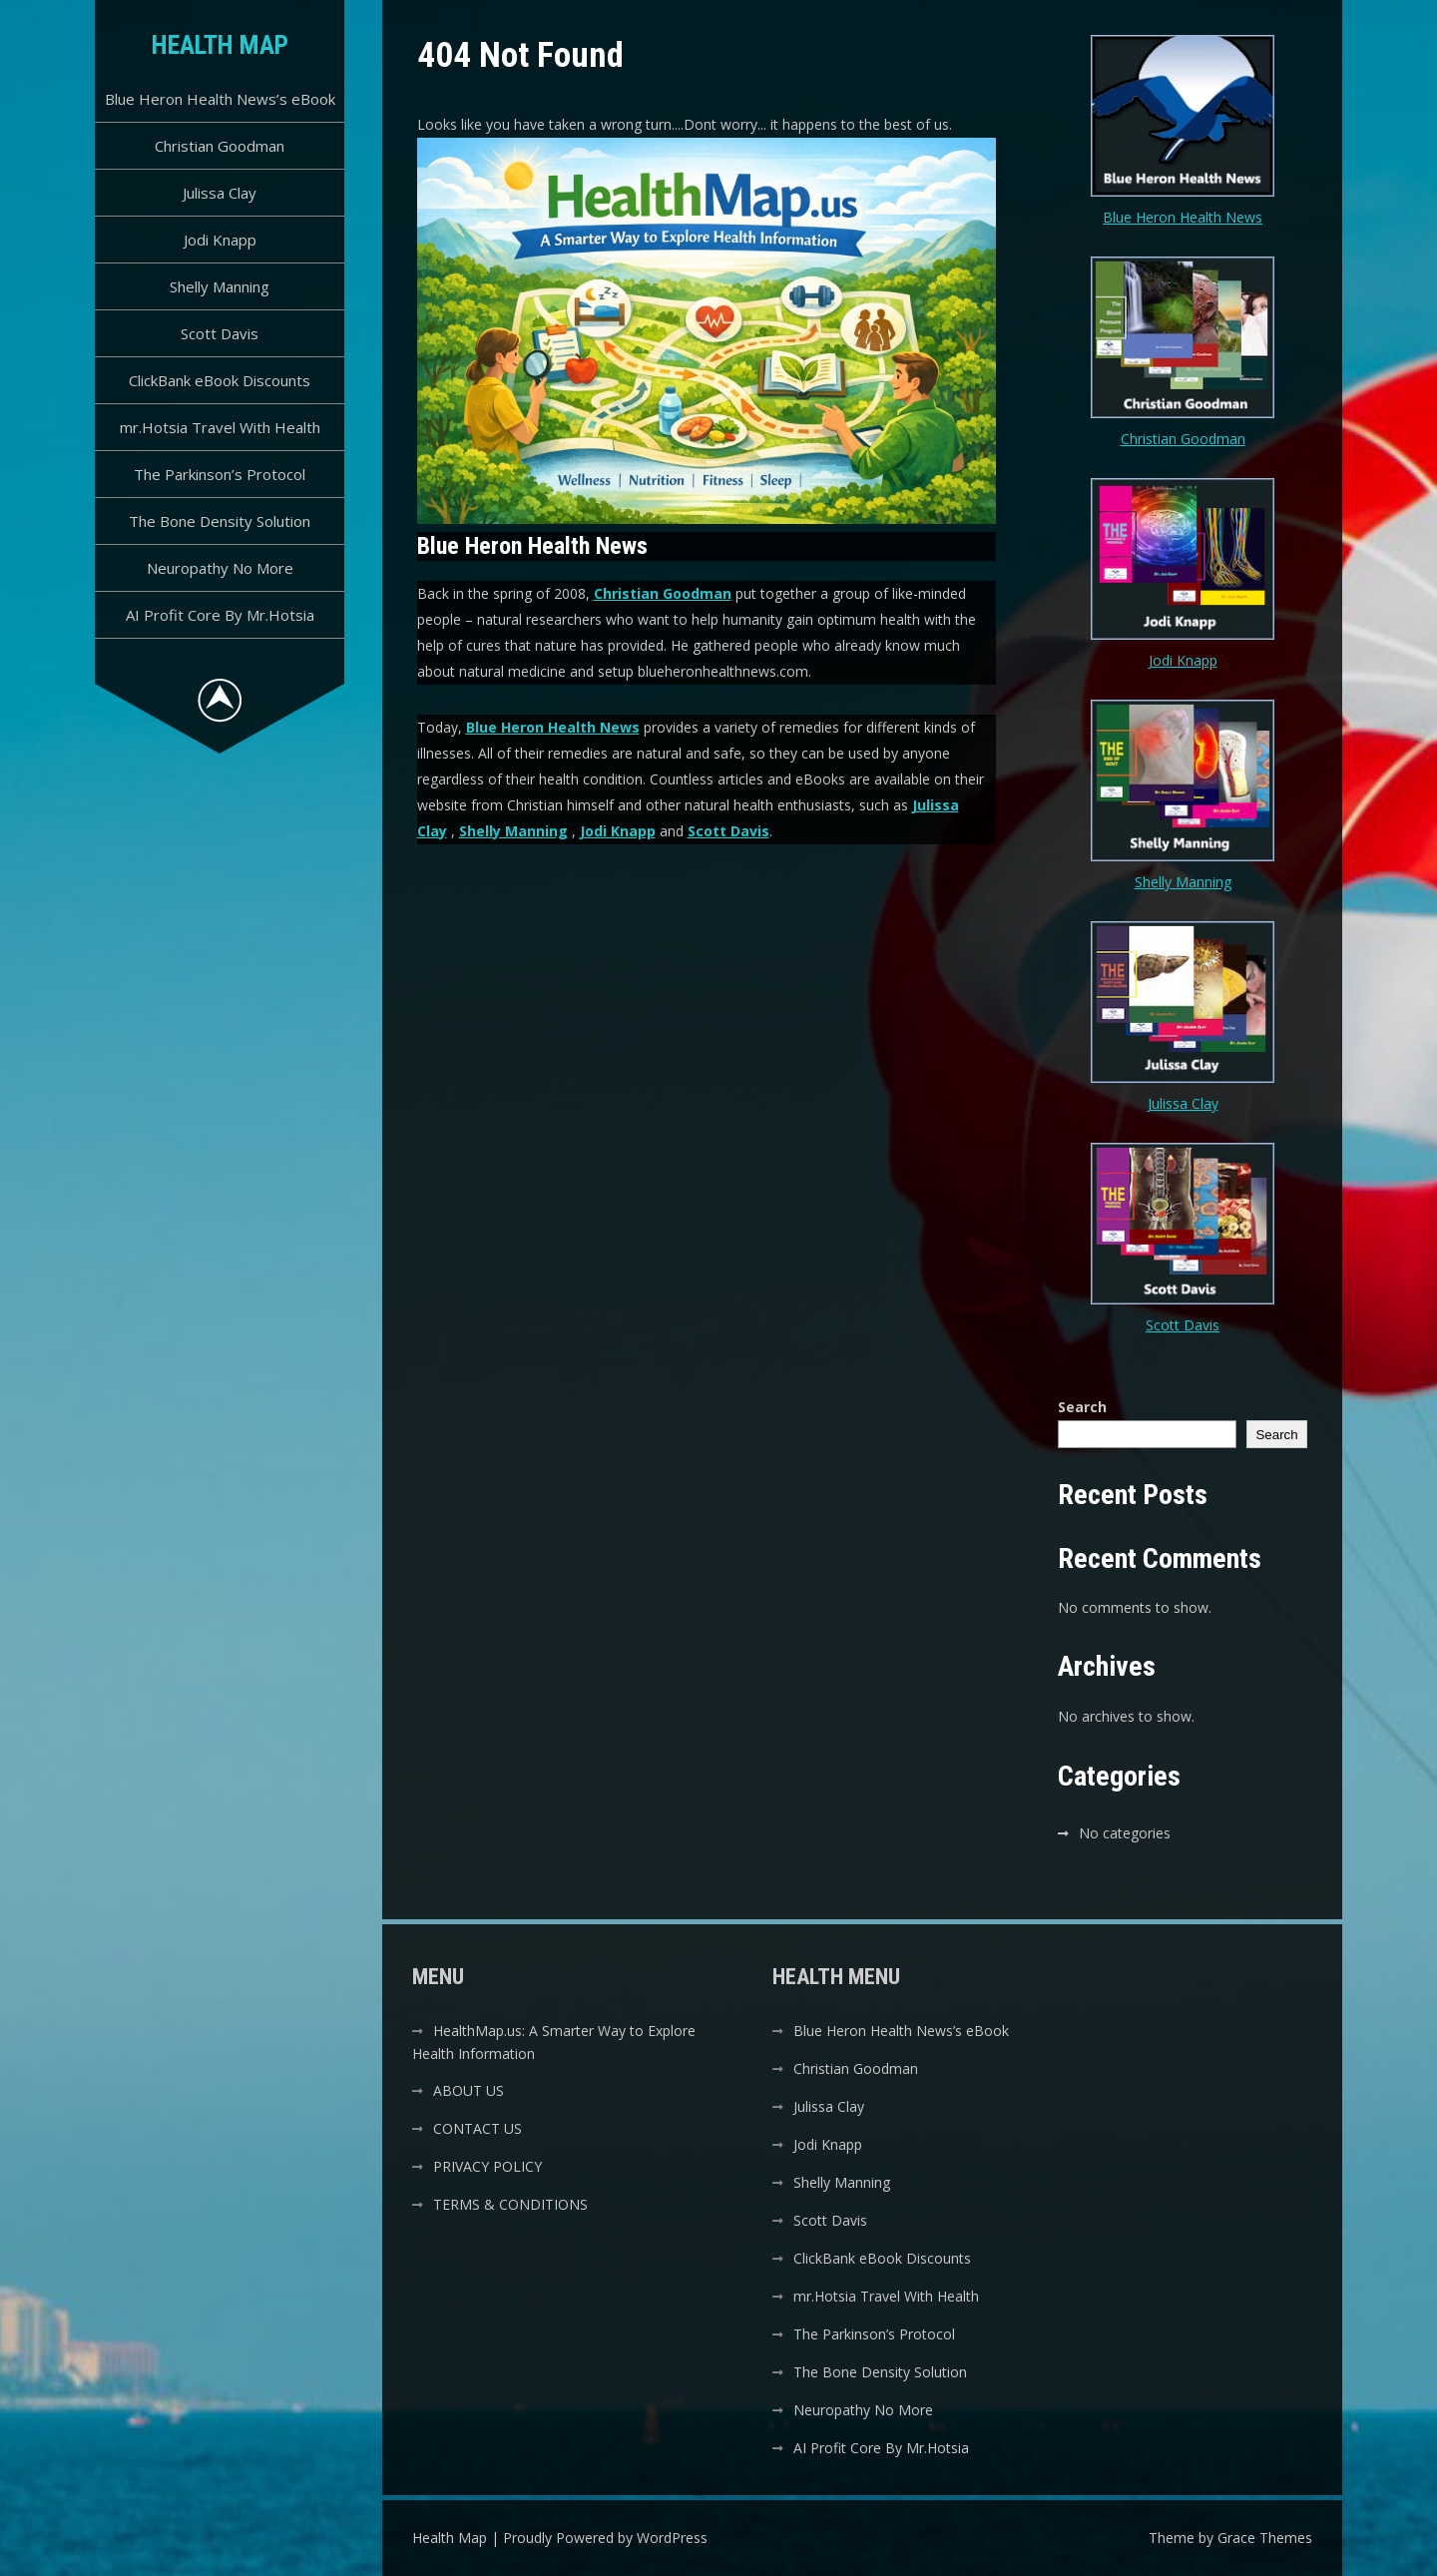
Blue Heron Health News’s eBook (220, 99)
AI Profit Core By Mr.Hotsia (220, 615)
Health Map (220, 45)
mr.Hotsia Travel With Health (220, 427)
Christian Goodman (219, 146)
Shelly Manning (219, 286)
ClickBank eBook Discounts (219, 380)
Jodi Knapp (220, 240)
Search (1082, 1406)
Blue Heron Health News (553, 727)
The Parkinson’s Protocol (219, 474)
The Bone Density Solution (219, 521)
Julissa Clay (219, 193)
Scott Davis (219, 333)
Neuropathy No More (220, 568)
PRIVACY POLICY (487, 2166)
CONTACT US (477, 2128)
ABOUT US (468, 2090)
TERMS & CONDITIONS (510, 2204)
